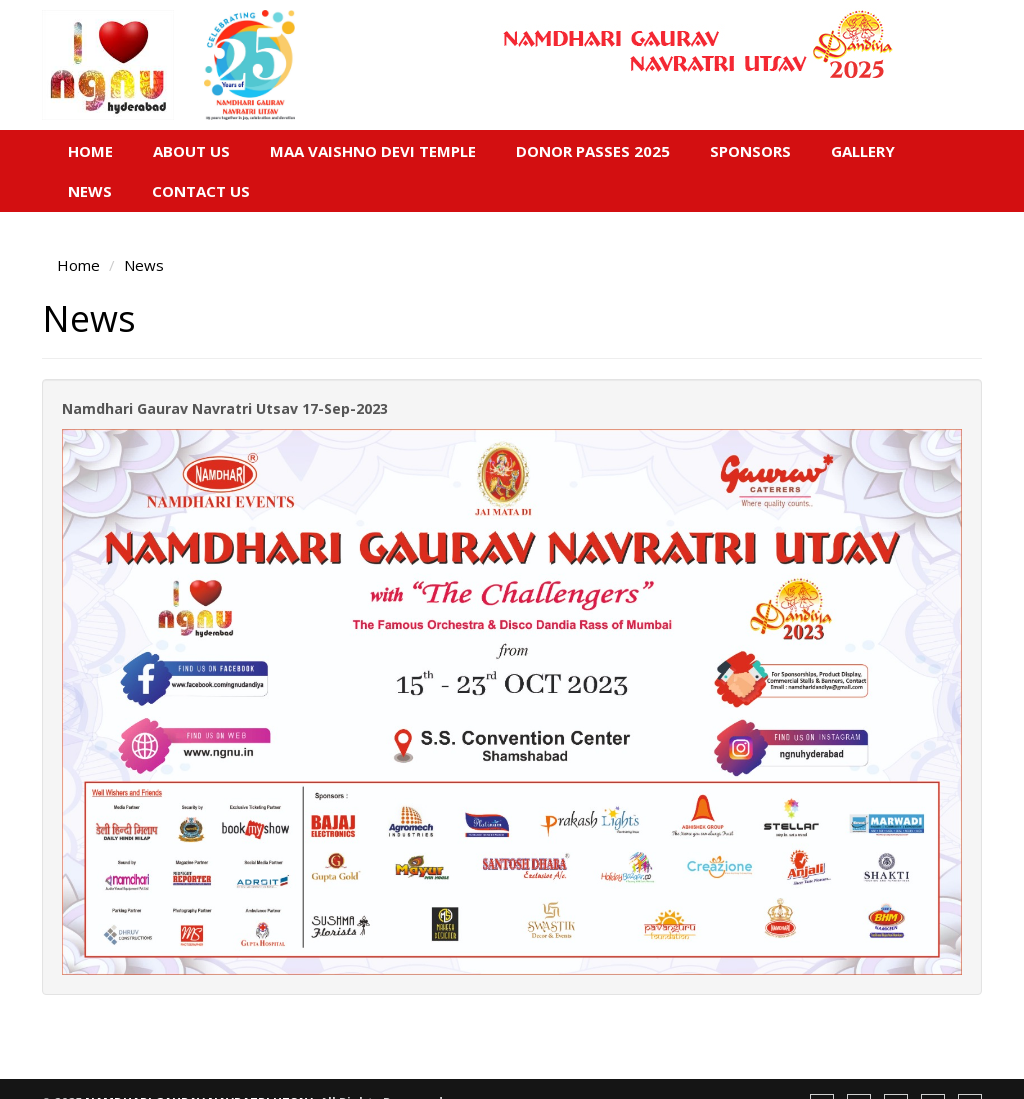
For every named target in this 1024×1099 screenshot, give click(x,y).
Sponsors (750, 151)
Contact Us (201, 191)
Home (90, 151)
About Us (191, 151)
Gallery (863, 151)
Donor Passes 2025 (593, 151)
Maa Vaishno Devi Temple (373, 151)
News (90, 191)
